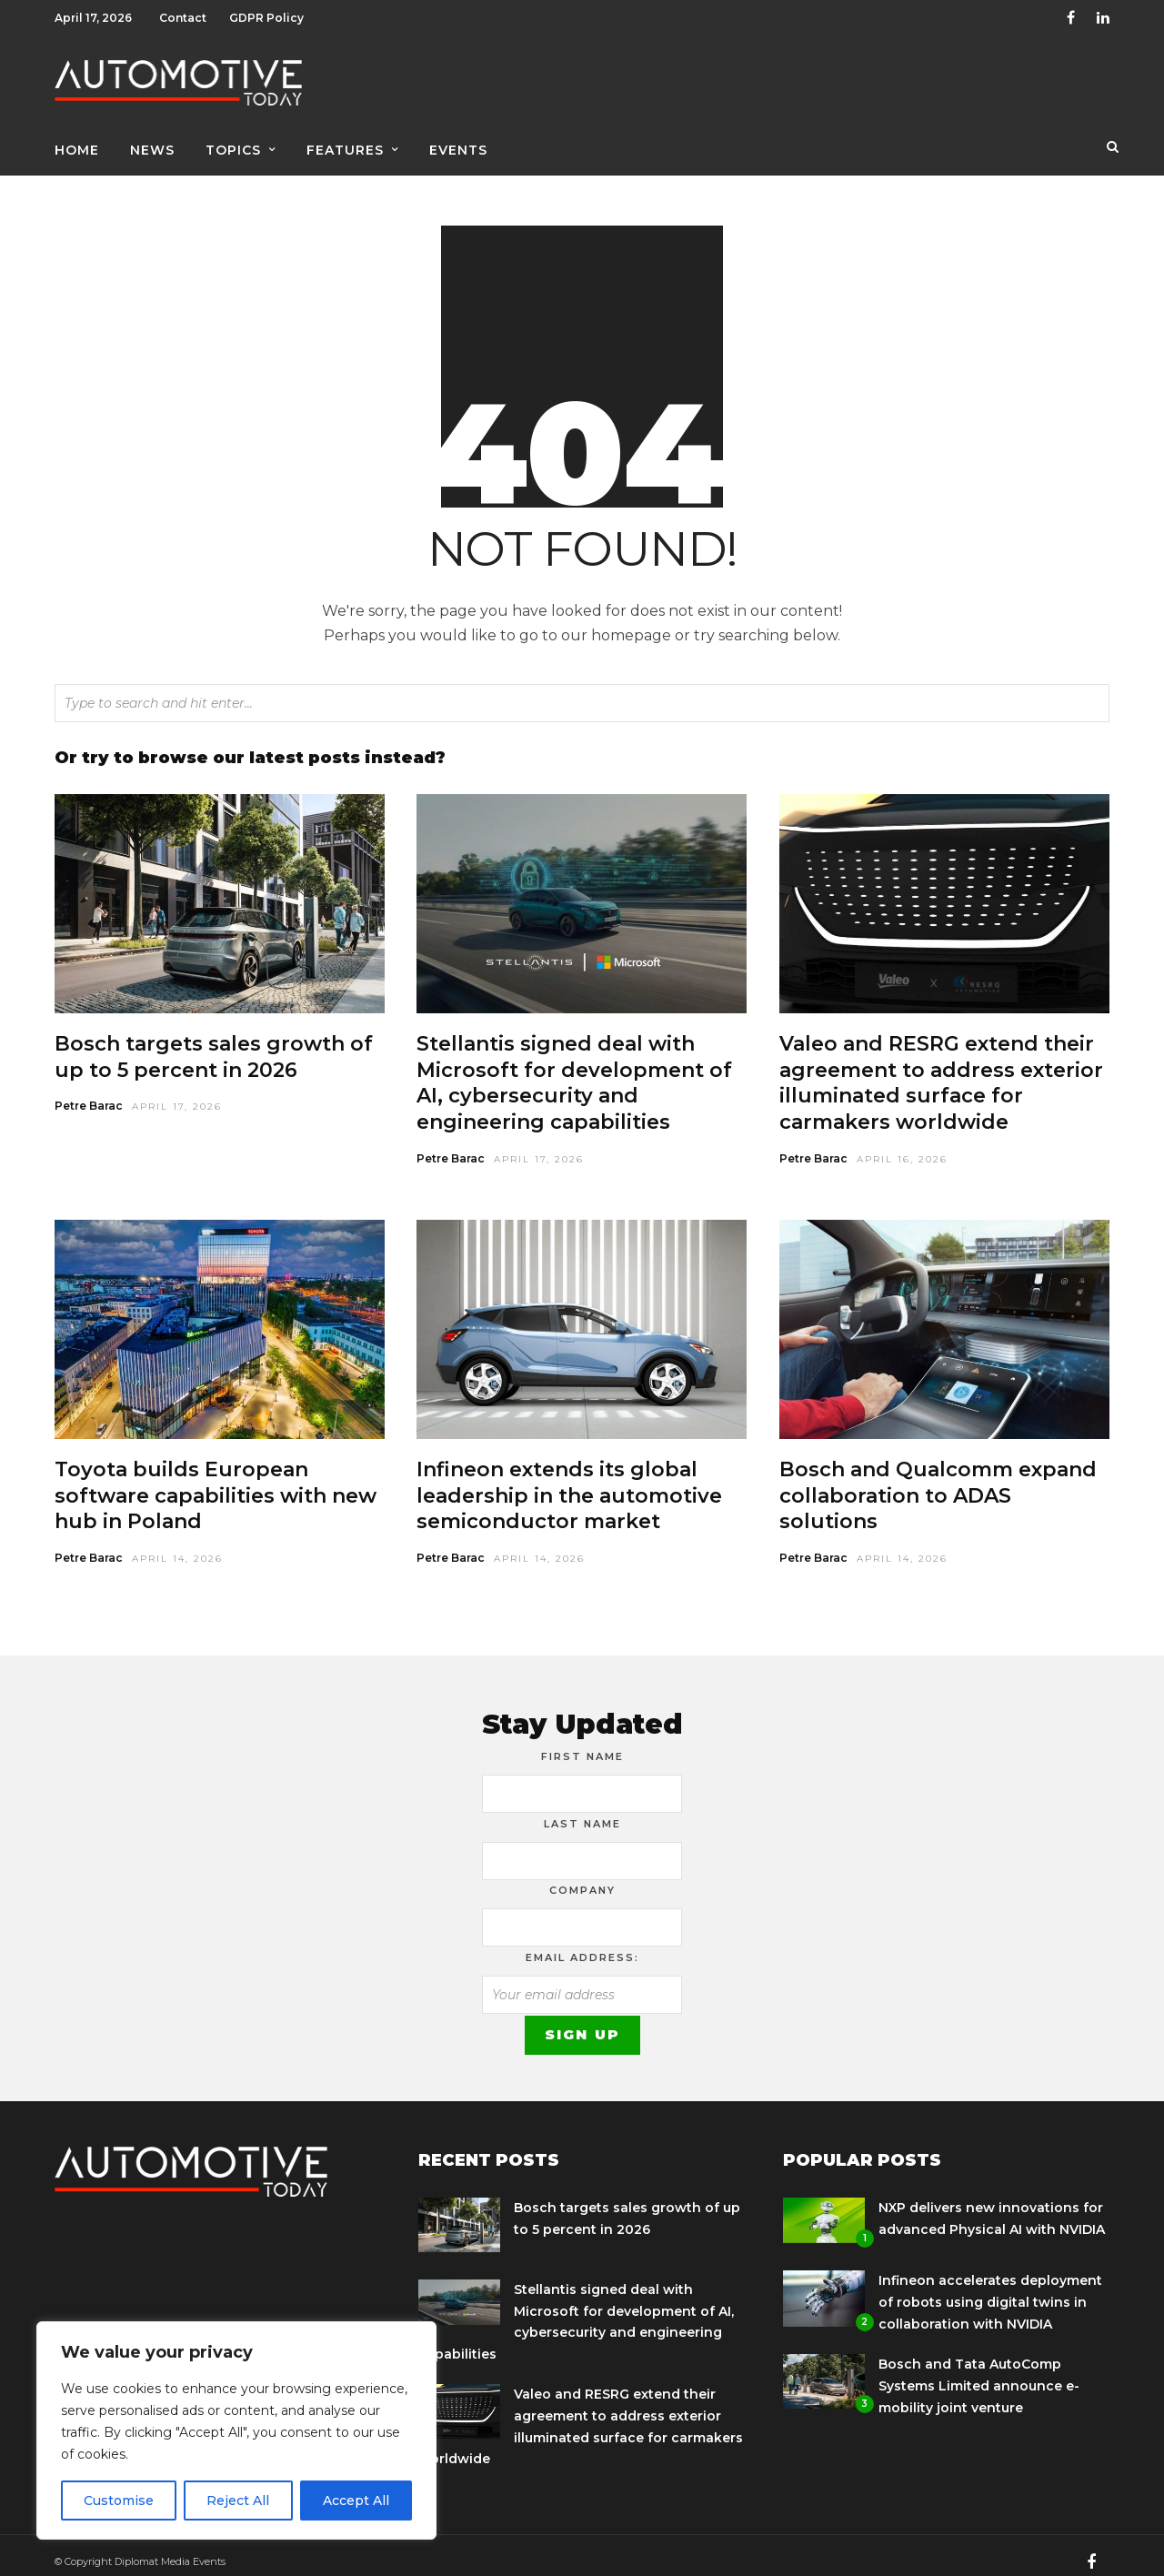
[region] (236, 2430)
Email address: (582, 1944)
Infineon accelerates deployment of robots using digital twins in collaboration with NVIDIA (990, 2289)
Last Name (582, 1811)
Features (345, 143)
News (152, 143)
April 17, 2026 (177, 1094)
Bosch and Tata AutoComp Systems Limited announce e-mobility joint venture (978, 2373)
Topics (233, 143)
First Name (582, 1743)
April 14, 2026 (177, 1546)
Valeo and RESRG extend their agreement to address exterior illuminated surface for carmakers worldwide (941, 1070)
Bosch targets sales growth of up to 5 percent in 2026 (214, 1044)
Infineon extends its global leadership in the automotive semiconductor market (569, 1482)
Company (582, 1877)
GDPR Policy (266, 18)
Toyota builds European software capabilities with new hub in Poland (215, 1482)
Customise (119, 2500)
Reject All (237, 2500)
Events (458, 143)
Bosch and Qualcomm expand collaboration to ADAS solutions (938, 1482)
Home (77, 143)
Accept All (356, 2500)
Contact (182, 18)
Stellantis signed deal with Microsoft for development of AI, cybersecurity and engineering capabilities (574, 1070)
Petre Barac (89, 1093)
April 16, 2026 (902, 1146)
